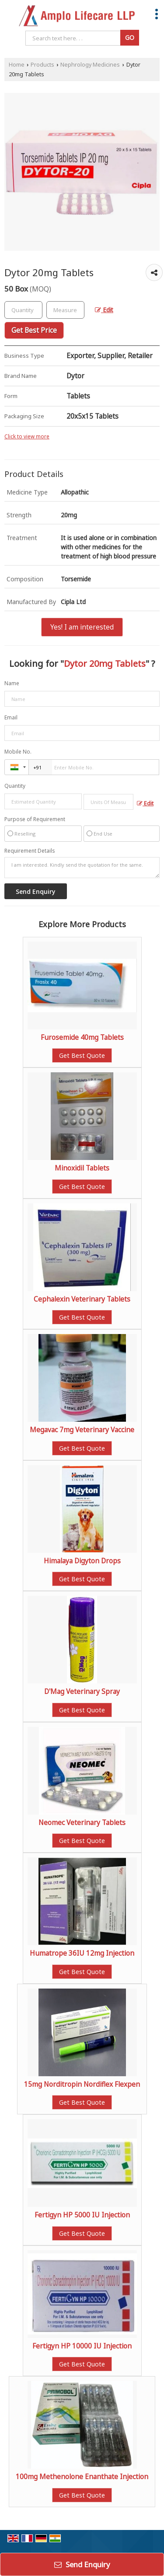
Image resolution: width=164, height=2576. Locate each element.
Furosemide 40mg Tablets (82, 1037)
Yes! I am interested (82, 627)
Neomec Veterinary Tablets (82, 1822)
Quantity (14, 786)
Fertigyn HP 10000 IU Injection (82, 2346)
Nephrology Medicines (90, 64)
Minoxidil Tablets (82, 1168)
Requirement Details (29, 851)
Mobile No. (17, 751)
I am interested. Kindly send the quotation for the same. (82, 867)
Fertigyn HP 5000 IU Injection (82, 2215)
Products (42, 64)
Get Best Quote (82, 1055)
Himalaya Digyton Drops (82, 1561)
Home (16, 64)
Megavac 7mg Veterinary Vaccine (82, 1429)
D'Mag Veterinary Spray (82, 1691)
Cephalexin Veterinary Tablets (82, 1299)
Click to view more (26, 436)
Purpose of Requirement (34, 819)
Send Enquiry (82, 2564)
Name (11, 683)
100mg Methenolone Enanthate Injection (82, 2476)
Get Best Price (34, 330)
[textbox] (65, 310)
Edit (104, 310)
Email (10, 717)
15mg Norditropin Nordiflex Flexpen (82, 2084)
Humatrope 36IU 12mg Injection (82, 1953)
